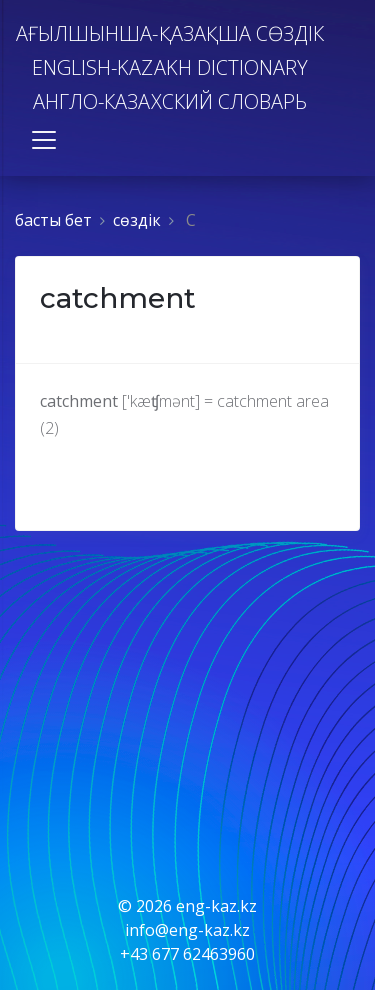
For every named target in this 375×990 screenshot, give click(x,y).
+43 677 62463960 (187, 954)
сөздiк (137, 220)
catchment (118, 298)
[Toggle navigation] (44, 140)
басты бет (53, 220)
